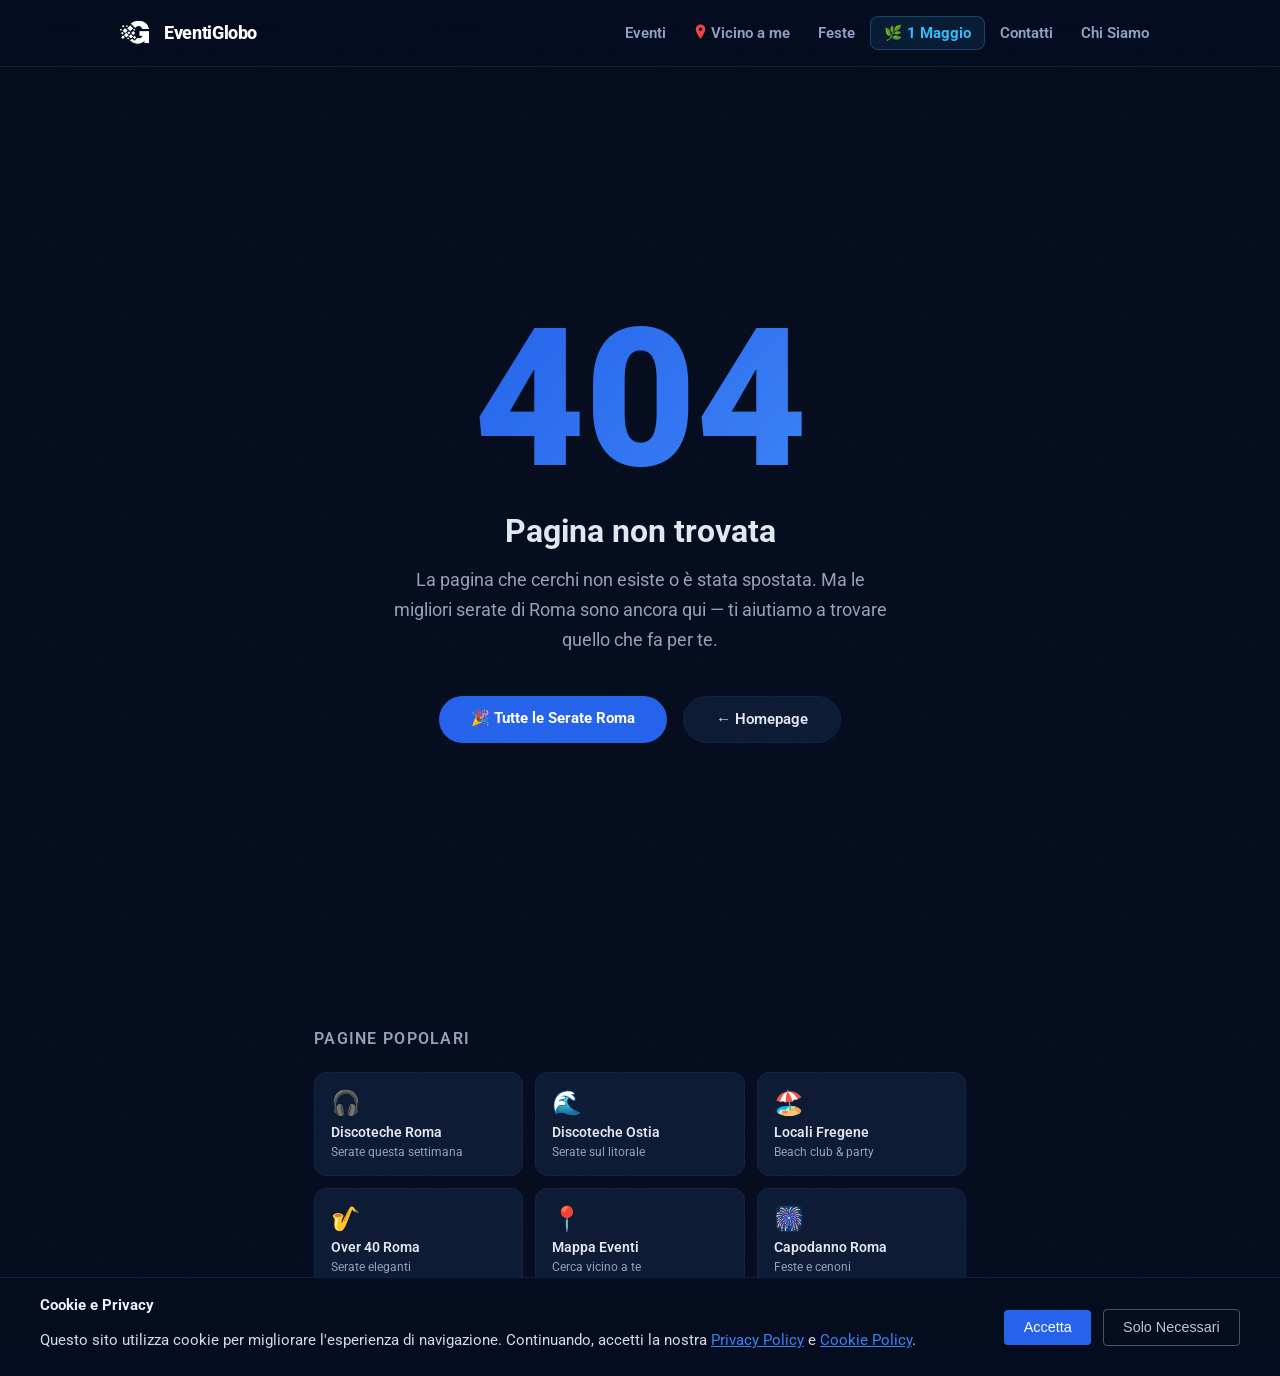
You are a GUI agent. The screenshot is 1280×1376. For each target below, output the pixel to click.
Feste (836, 33)
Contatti (1026, 33)
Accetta (1048, 1327)
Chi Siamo (1115, 33)
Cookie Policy (866, 1340)
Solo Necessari (1171, 1327)
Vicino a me (742, 33)
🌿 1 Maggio (927, 33)
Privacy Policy (757, 1340)
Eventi (645, 33)
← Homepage (762, 719)
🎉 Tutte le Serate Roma (553, 718)
